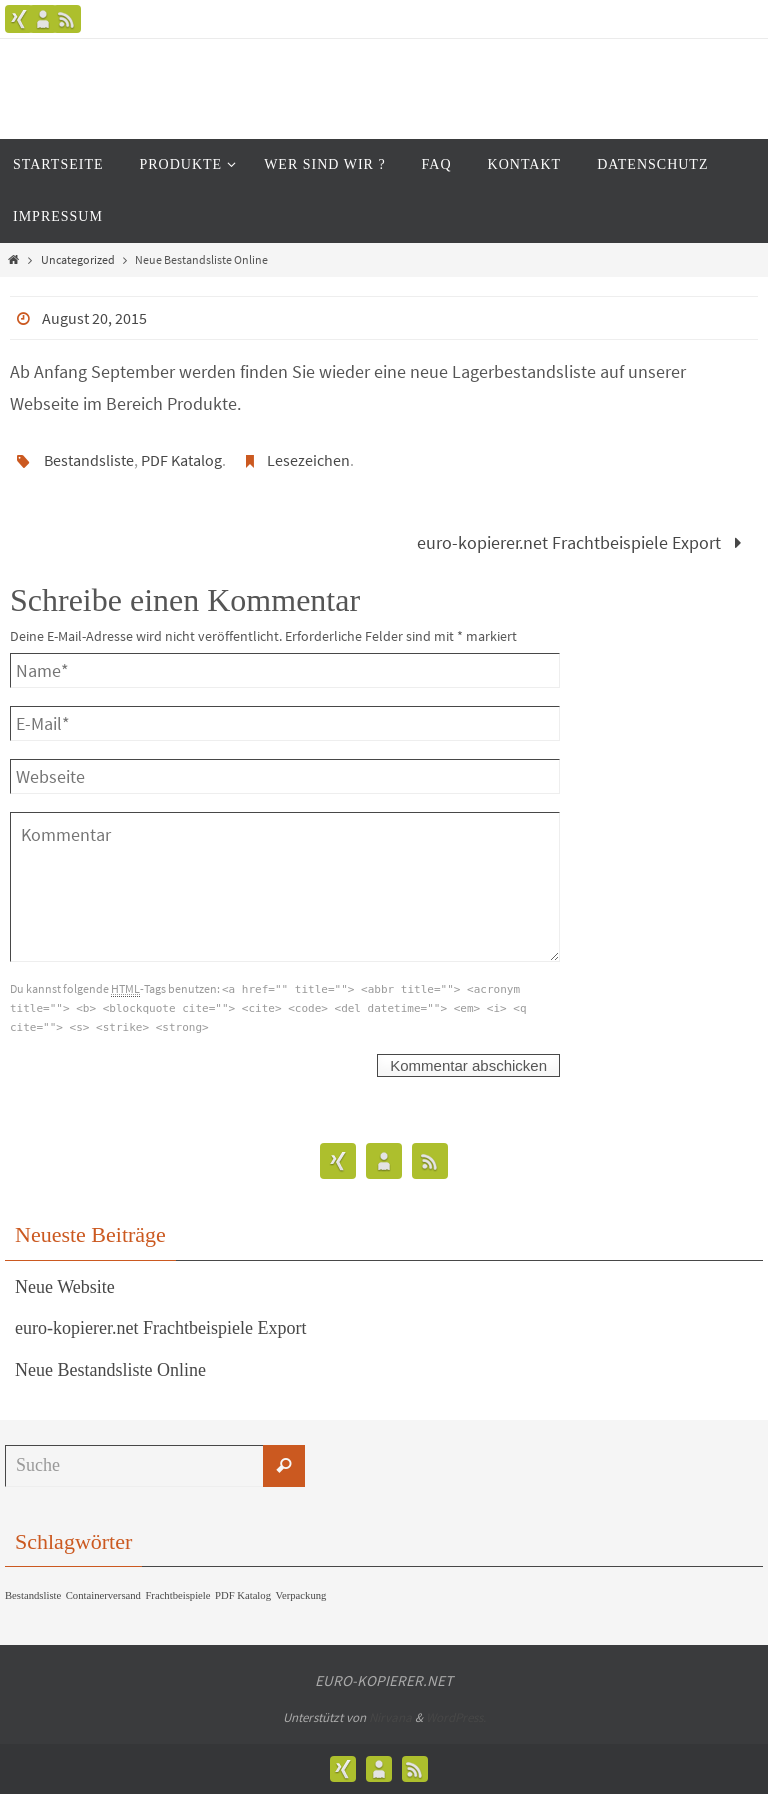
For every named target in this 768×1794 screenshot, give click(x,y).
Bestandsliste (89, 460)
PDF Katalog (181, 460)
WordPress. (456, 1717)
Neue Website (65, 1287)
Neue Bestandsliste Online (110, 1370)
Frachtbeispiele (177, 1595)
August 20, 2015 (94, 318)
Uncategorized (78, 259)
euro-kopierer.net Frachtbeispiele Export (583, 542)
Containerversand (103, 1595)
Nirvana (390, 1717)
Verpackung (300, 1595)
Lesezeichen (308, 460)
